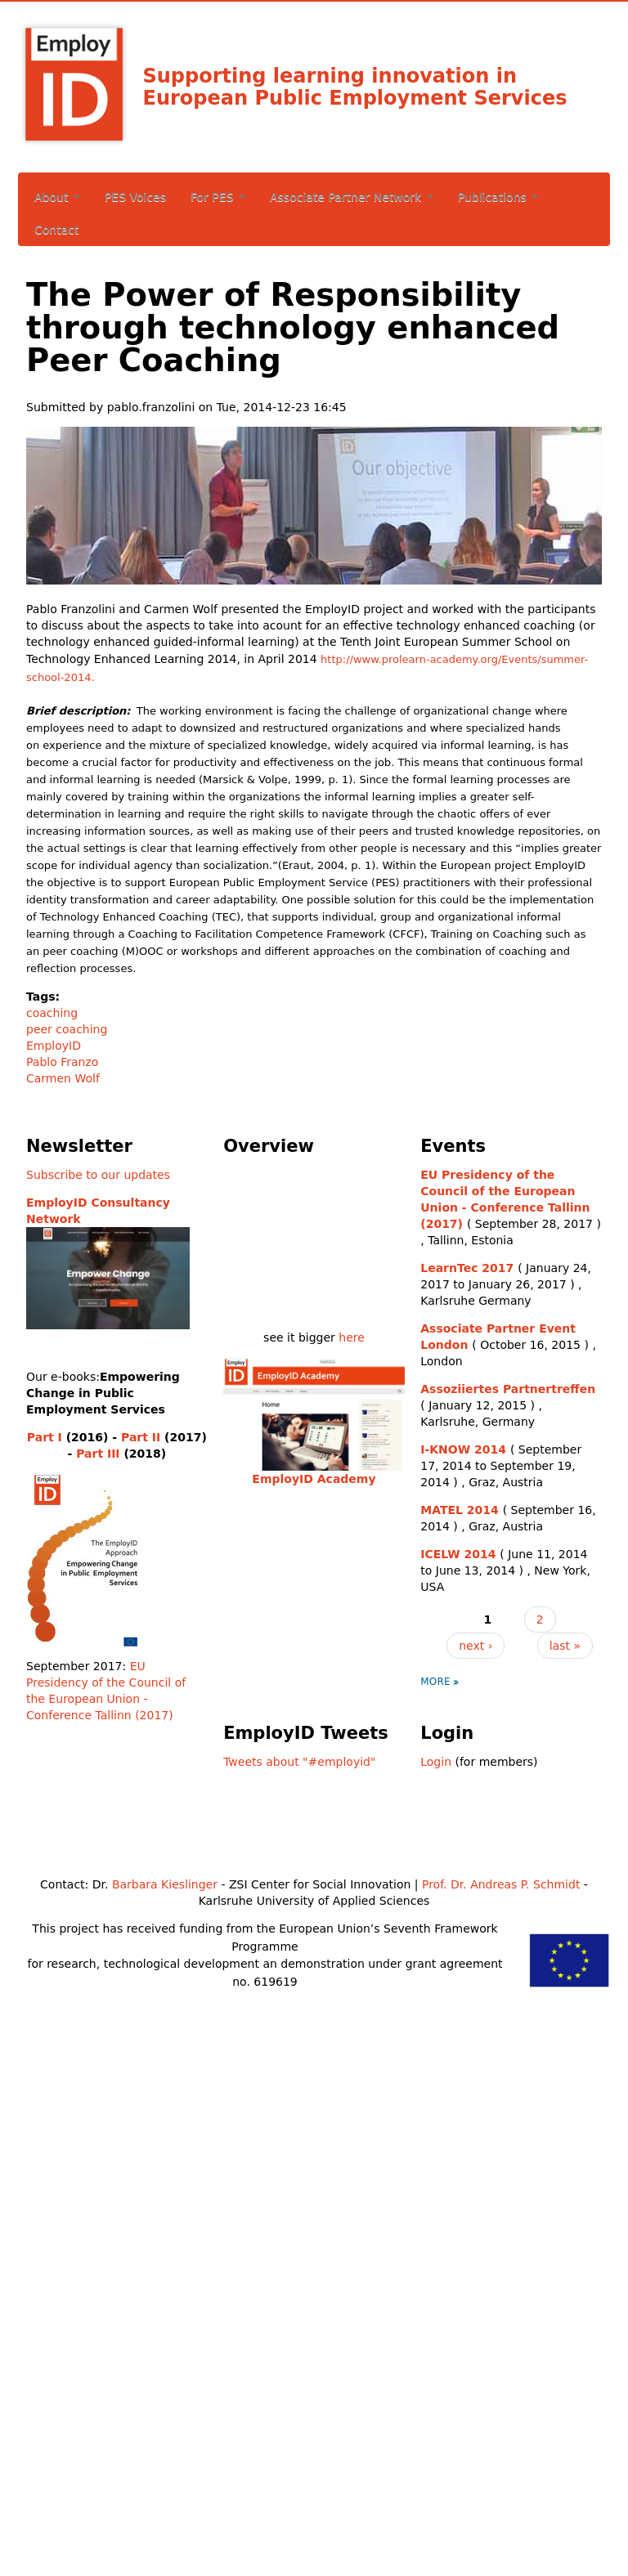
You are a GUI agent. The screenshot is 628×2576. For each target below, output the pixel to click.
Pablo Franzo (62, 1061)
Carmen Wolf (63, 1078)
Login (435, 1761)
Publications (498, 197)
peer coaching (66, 1029)
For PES (218, 197)
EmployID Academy (313, 1478)
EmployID (53, 1045)
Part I (44, 1437)
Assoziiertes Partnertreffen (507, 1389)
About (57, 197)
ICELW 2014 (458, 1554)
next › (475, 1645)
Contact (56, 229)
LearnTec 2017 (467, 1268)
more (435, 1681)
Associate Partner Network (351, 197)
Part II (140, 1437)
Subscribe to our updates (98, 1174)
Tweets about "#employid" (299, 1761)
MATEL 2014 (459, 1509)
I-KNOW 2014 (463, 1449)
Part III (97, 1453)
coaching (52, 1012)
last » (565, 1645)
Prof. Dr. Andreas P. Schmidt (501, 1884)
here (352, 1337)
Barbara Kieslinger (165, 1884)
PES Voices (135, 197)
